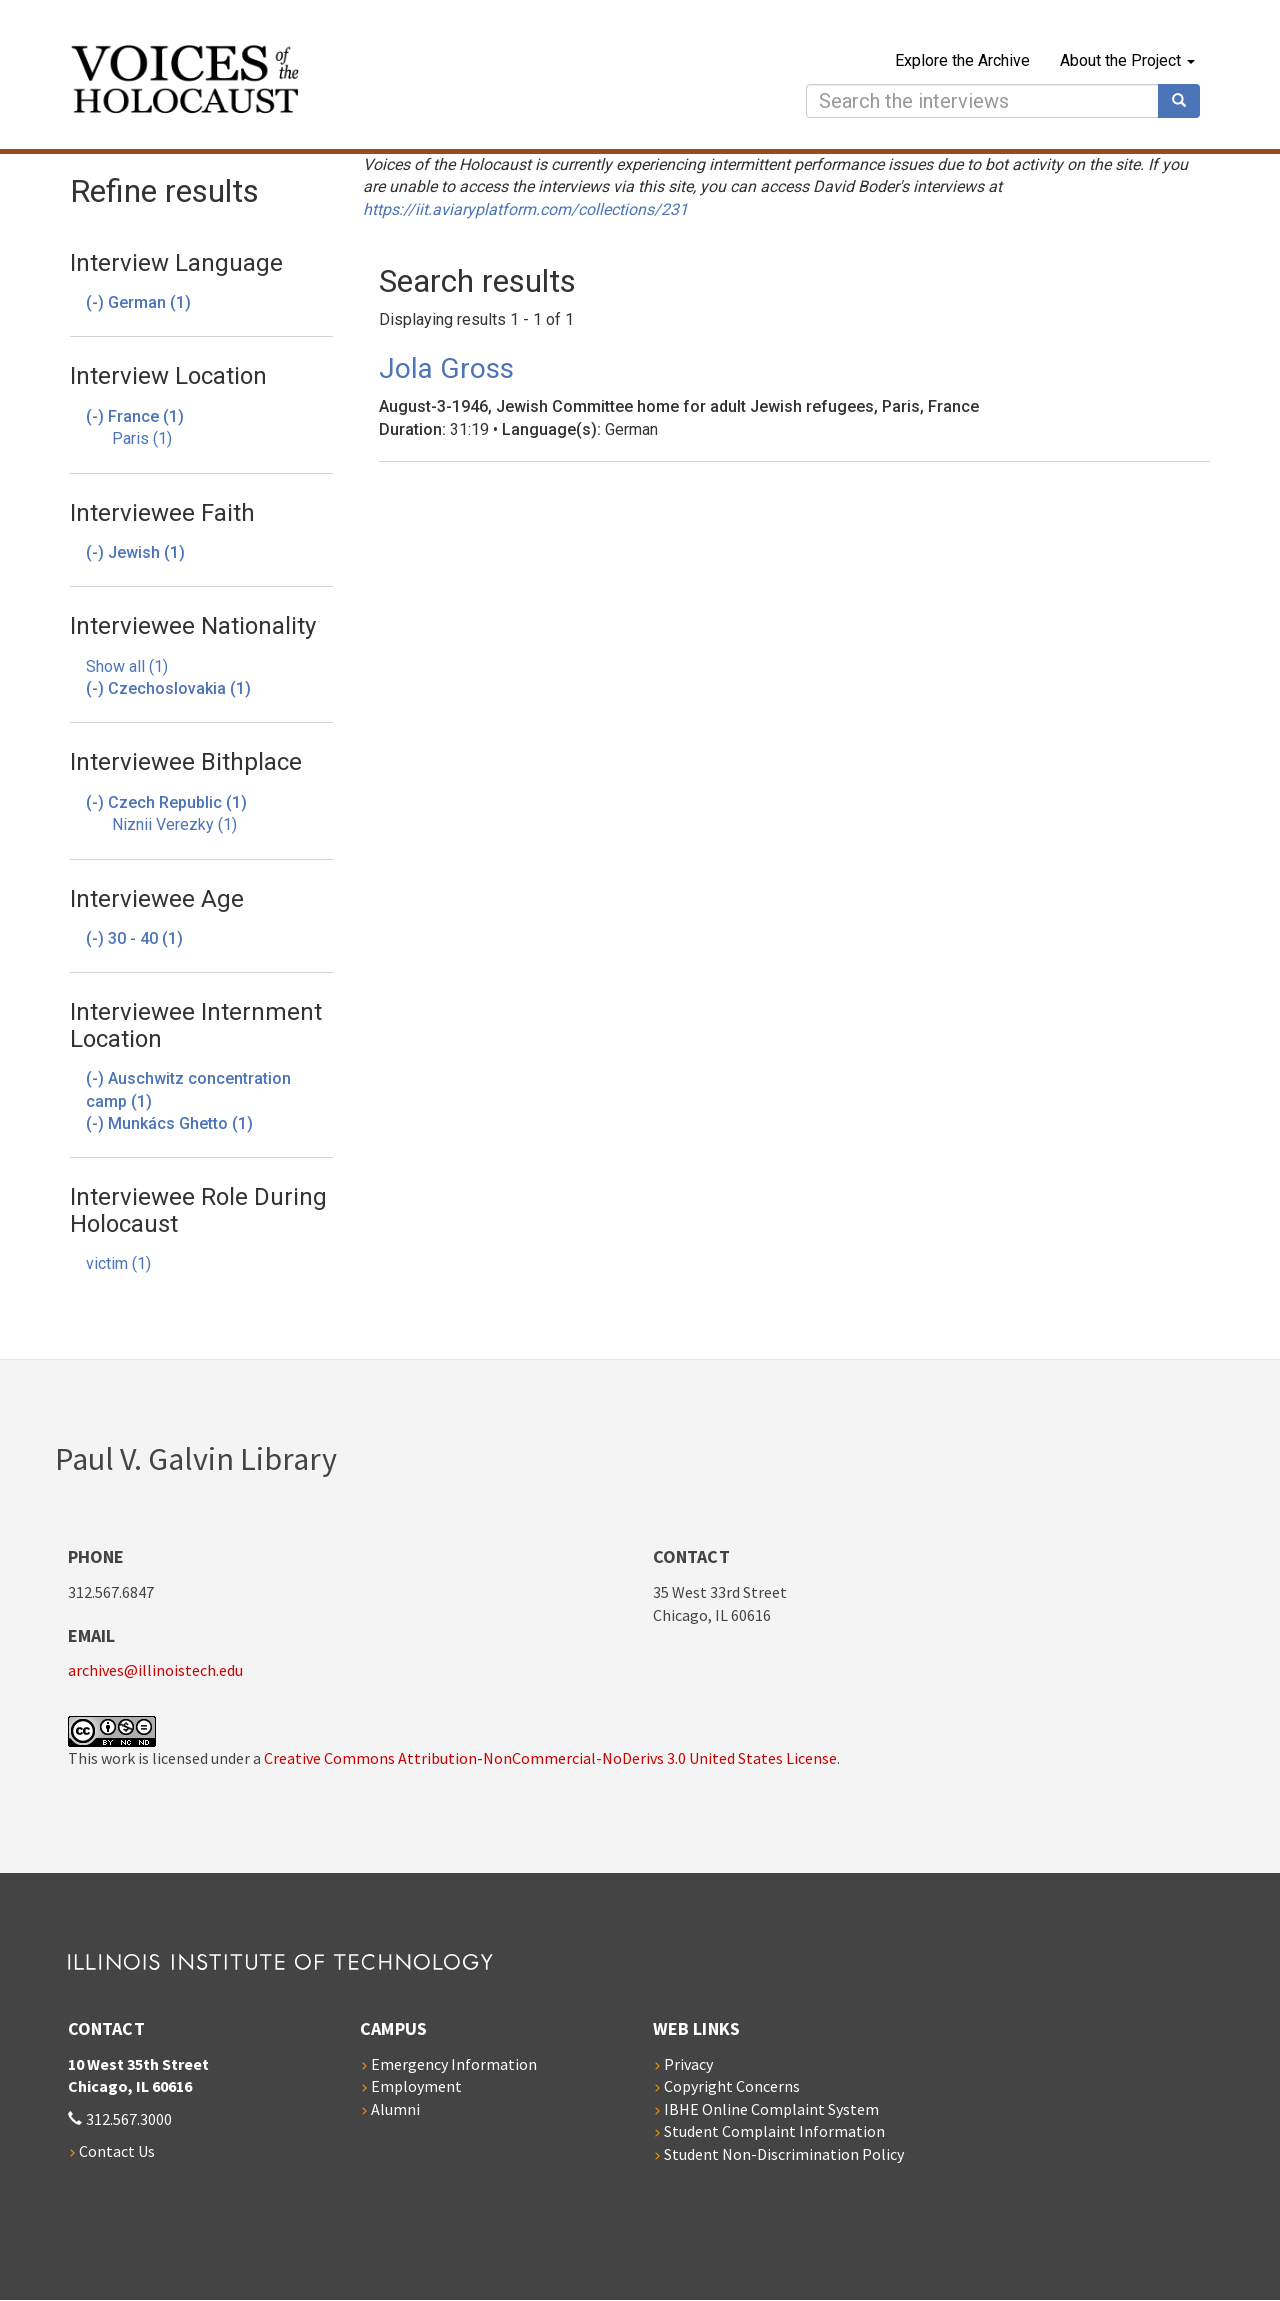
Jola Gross (446, 368)
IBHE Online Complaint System (771, 2109)
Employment (416, 2086)
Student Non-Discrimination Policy (784, 2154)
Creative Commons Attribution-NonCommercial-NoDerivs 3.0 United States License (550, 1758)
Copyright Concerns (732, 2086)
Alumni (395, 2109)
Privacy (688, 2064)
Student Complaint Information (774, 2131)
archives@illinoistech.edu (155, 1670)
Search (1186, 101)
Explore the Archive (962, 60)
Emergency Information (454, 2064)
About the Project (1127, 60)
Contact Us (117, 2151)
